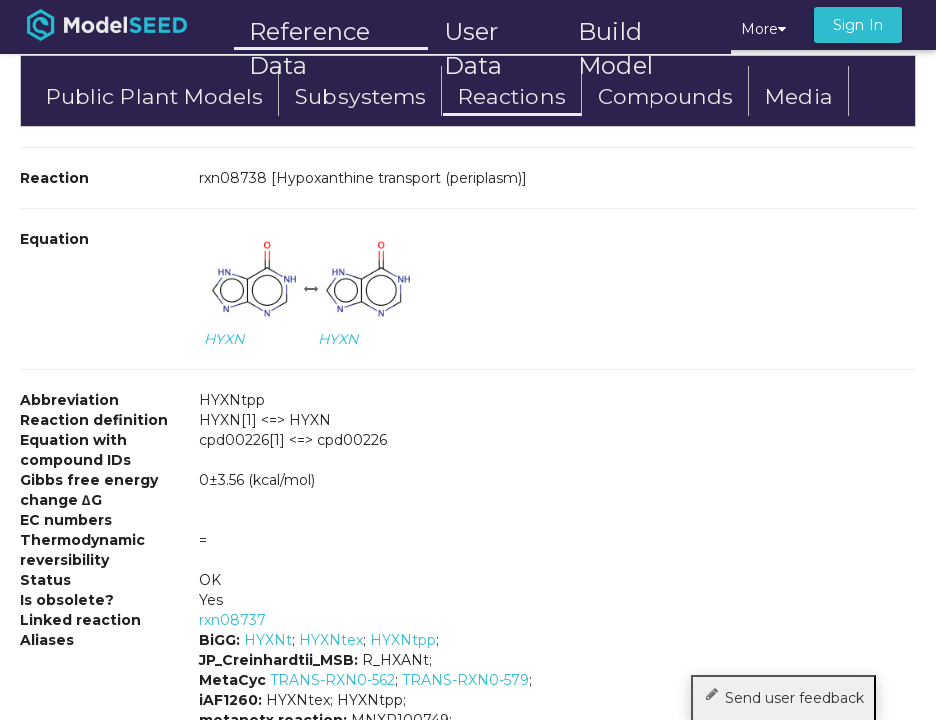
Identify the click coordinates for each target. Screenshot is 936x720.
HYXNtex (331, 640)
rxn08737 (232, 620)
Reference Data (309, 32)
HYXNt (268, 640)
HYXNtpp (403, 640)
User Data (473, 33)
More (763, 29)
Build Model (615, 33)
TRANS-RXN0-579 (465, 680)
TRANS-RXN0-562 (332, 680)
